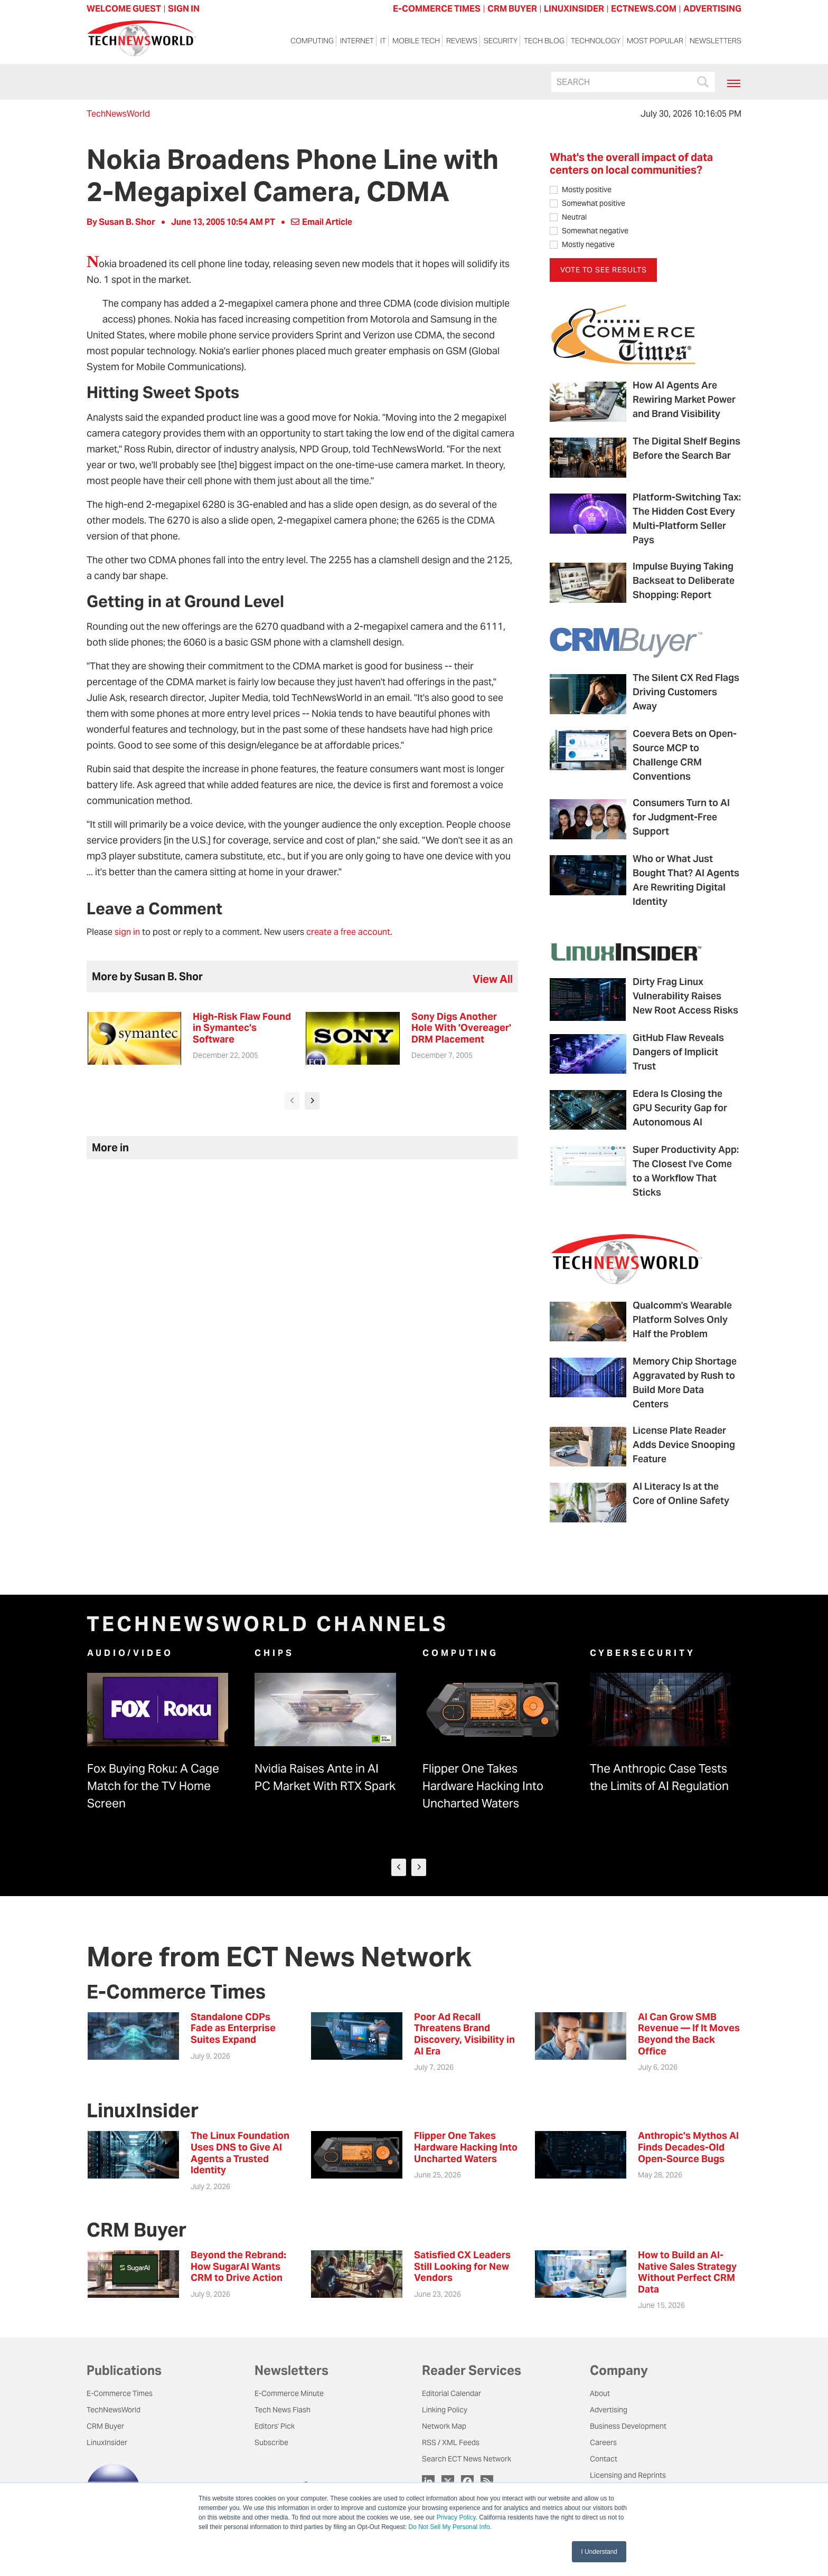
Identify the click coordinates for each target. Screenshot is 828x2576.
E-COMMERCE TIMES (437, 8)
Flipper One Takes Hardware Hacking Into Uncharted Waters (482, 1786)
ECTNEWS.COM (643, 8)
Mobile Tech (416, 43)
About (600, 2394)
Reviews (461, 43)
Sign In (184, 8)
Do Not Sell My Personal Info (449, 2527)
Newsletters (715, 43)
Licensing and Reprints (628, 2476)
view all (493, 979)
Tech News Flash (282, 2411)
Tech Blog (544, 43)
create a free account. (349, 931)
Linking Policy (444, 2411)
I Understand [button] (599, 2551)
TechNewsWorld (118, 113)
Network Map (444, 2427)
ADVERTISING (712, 8)
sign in (127, 931)
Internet (357, 43)
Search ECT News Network (466, 2460)
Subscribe (271, 2443)
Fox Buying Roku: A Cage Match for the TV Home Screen (153, 1786)
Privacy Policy (456, 2517)
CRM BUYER (512, 8)
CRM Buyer (105, 2427)
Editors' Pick (275, 2427)
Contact (603, 2460)
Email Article (321, 222)
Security (501, 43)
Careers (603, 2443)
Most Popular (655, 43)
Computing (312, 43)
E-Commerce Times (120, 2394)
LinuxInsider (107, 2443)
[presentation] (292, 1101)
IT (383, 43)
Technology (595, 43)
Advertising (608, 2411)
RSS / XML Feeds (450, 2443)
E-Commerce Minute (289, 2394)
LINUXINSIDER (574, 8)
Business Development (628, 2427)
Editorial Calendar (451, 2394)
